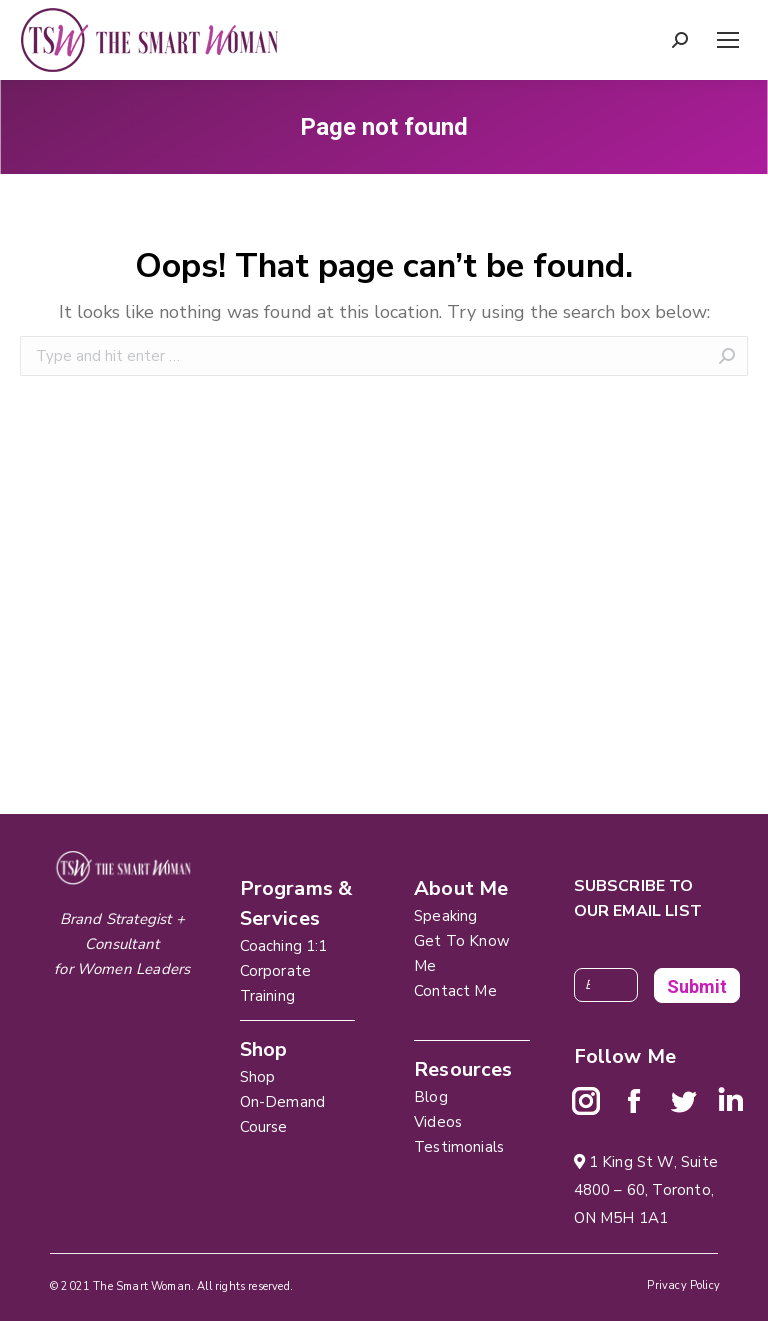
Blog (431, 1097)
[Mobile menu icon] (728, 40)
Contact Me (455, 991)
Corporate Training (276, 983)
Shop (258, 1077)
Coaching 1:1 (284, 946)
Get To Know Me (462, 953)
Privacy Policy (683, 1285)
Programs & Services (296, 903)
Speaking (445, 916)
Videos (438, 1122)
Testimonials (459, 1147)
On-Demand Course (283, 1114)
